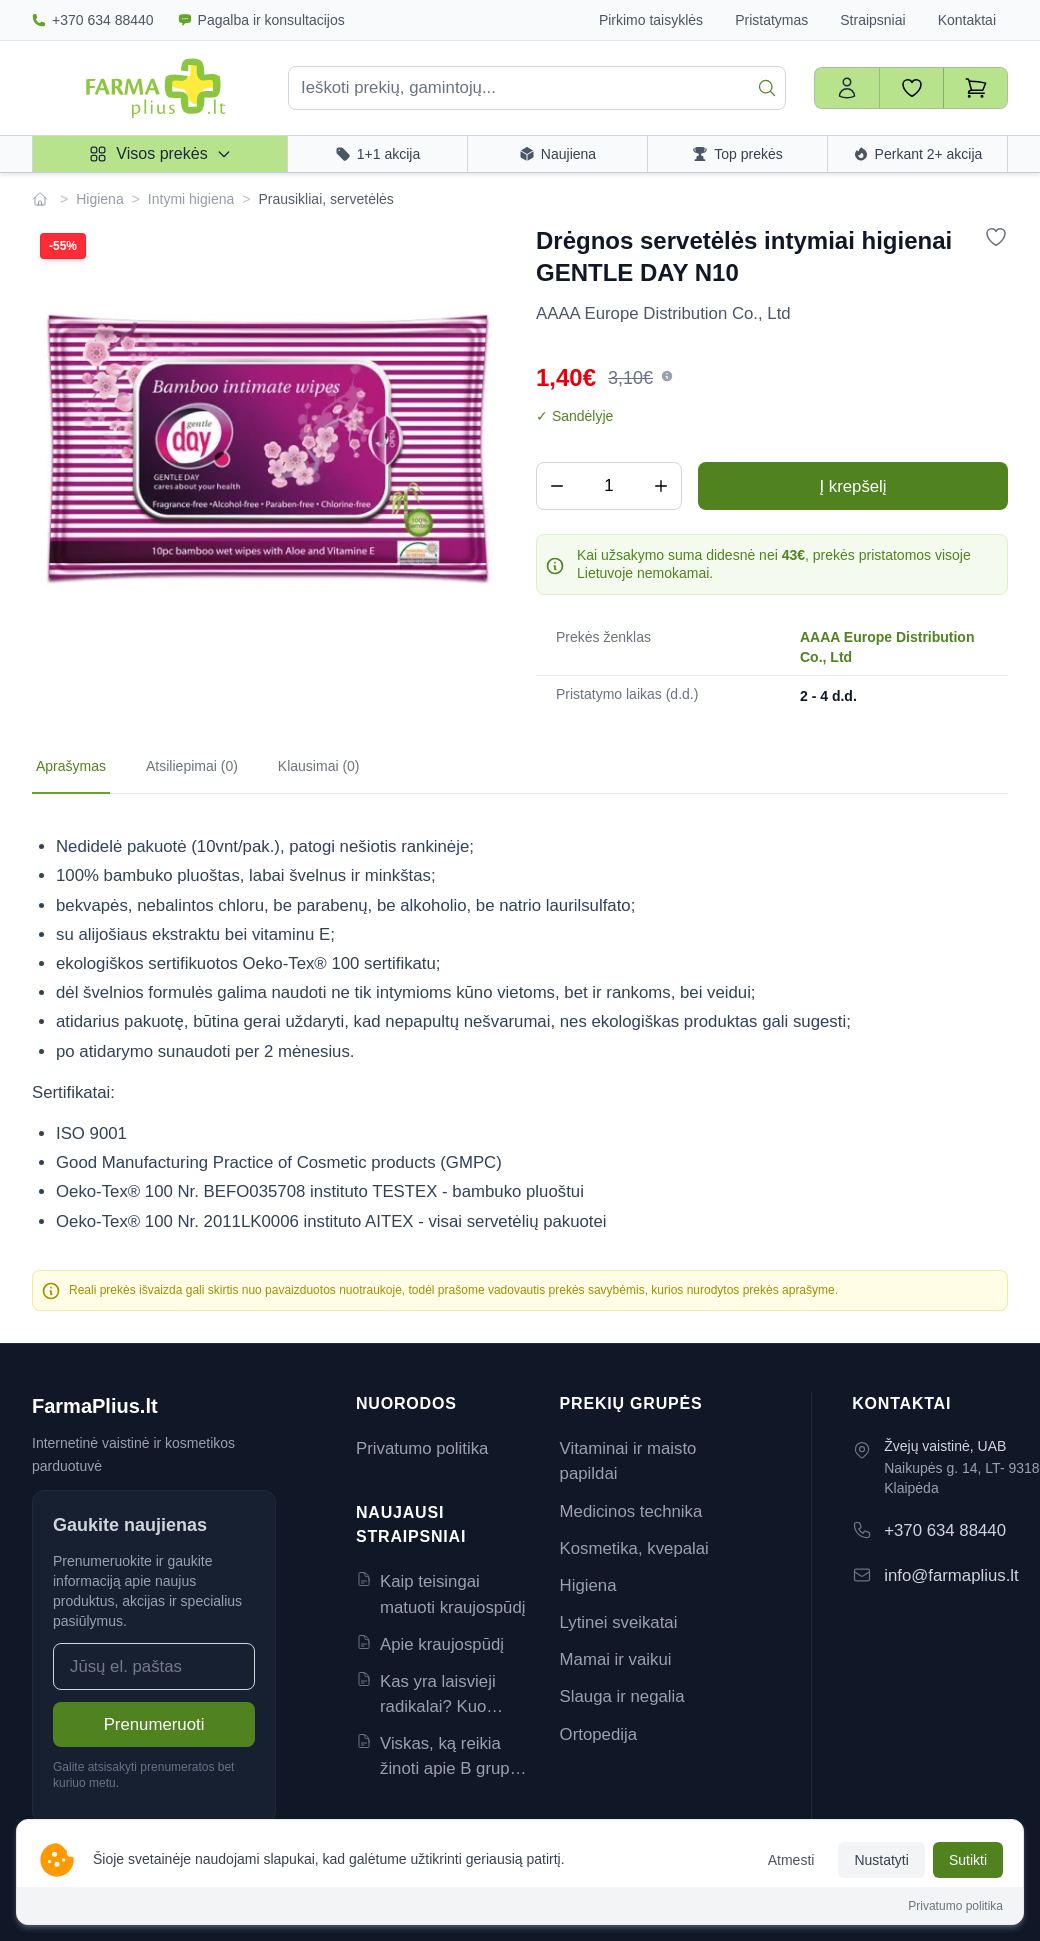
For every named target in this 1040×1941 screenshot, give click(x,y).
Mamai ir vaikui (616, 1659)
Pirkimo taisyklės (651, 20)
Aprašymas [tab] (71, 766)
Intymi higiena (191, 199)
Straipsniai (872, 20)
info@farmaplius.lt (951, 1575)
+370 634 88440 (93, 20)
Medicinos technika (631, 1511)
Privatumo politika (422, 1448)
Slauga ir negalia (622, 1696)
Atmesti (791, 1860)
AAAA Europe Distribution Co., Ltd (887, 647)
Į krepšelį (852, 486)
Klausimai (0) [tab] (319, 766)
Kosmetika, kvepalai (634, 1548)
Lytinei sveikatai (619, 1622)
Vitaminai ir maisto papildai (628, 1461)
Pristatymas (771, 20)
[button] (667, 376)
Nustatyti (881, 1860)
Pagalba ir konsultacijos (261, 20)
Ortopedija (598, 1734)
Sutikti (968, 1860)
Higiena (99, 199)
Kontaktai (967, 20)
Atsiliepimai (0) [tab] (192, 766)
